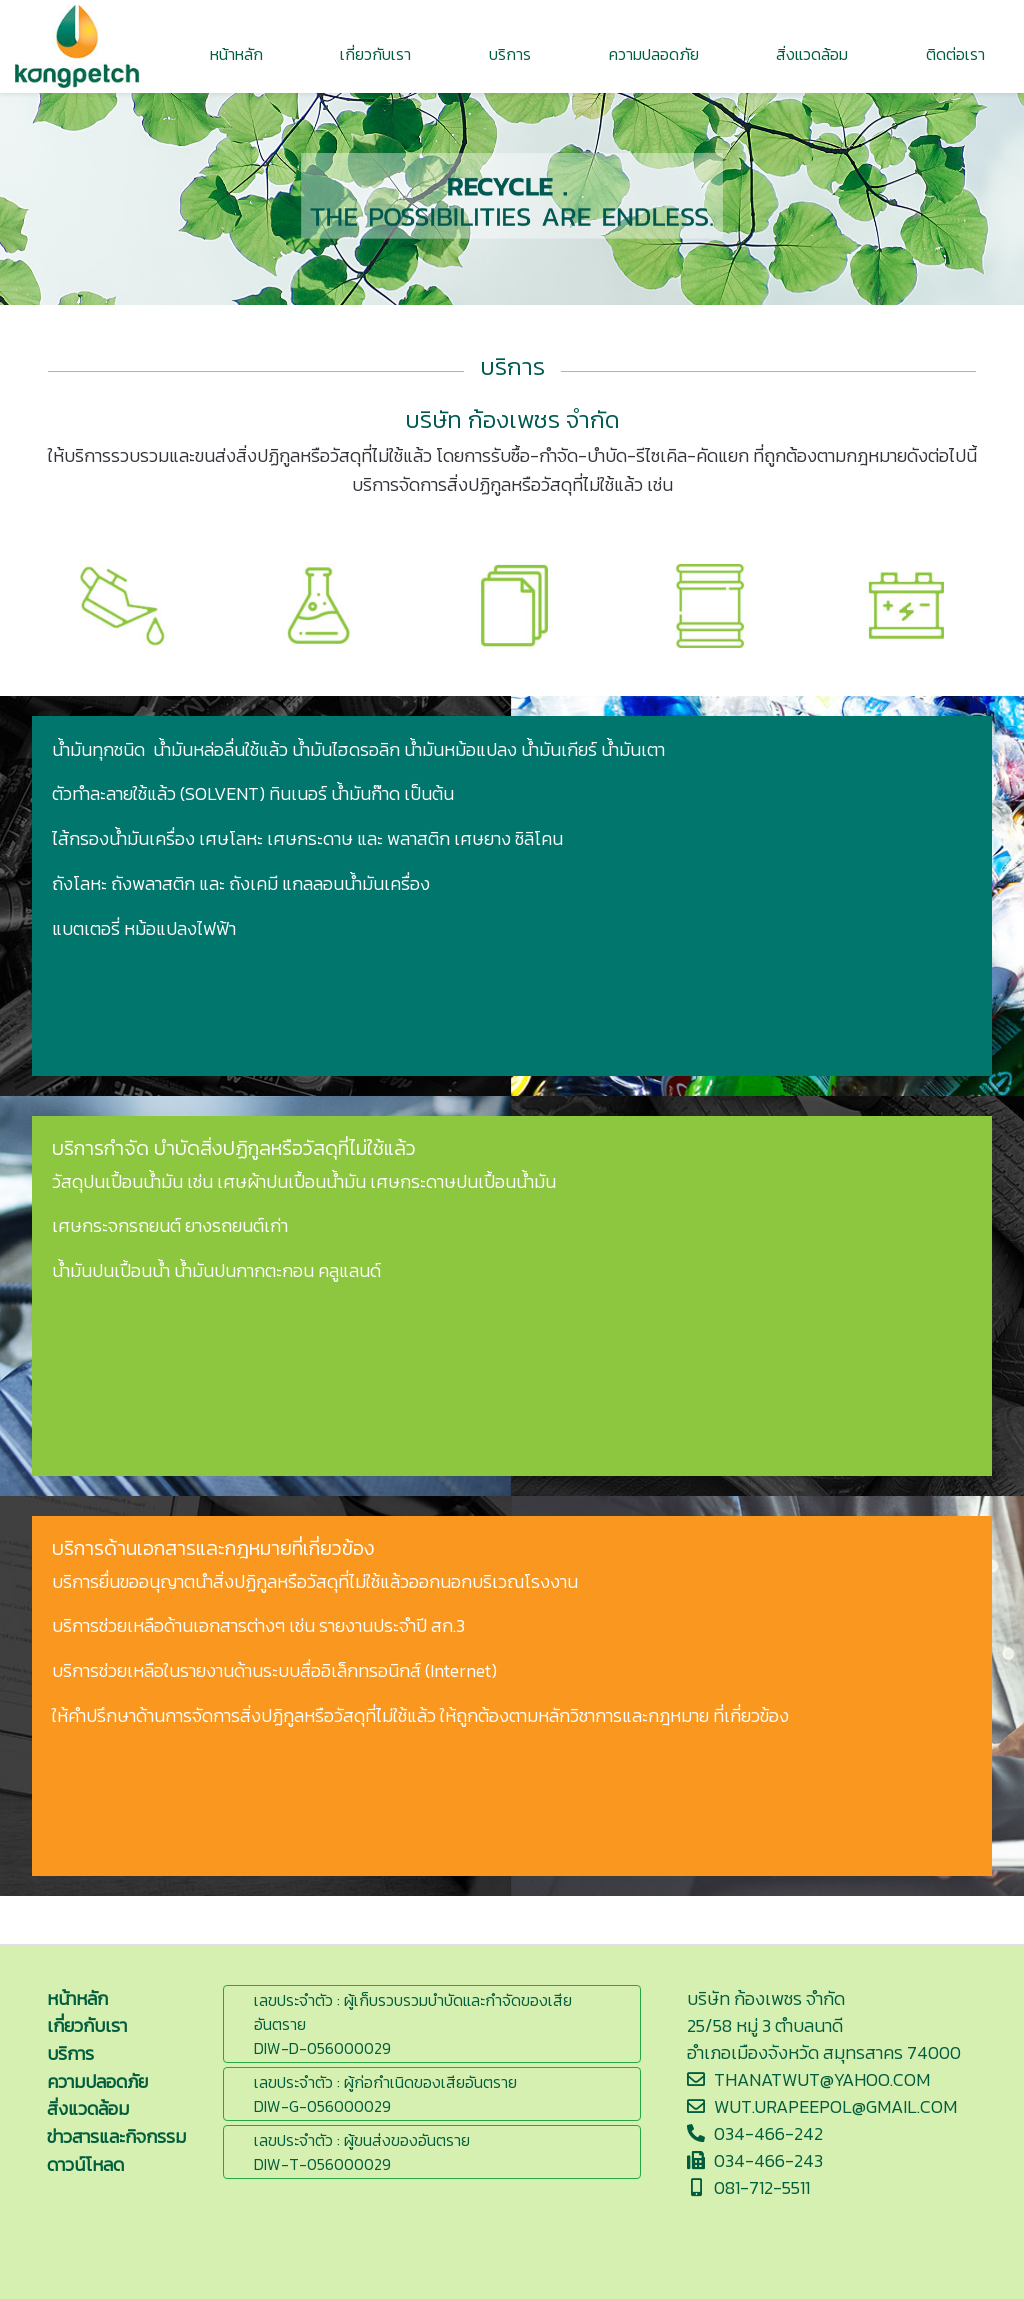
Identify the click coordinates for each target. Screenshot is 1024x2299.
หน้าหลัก (77, 1998)
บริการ (70, 2053)
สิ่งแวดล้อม (88, 2108)
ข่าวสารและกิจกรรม (116, 2136)
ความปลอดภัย (97, 2081)
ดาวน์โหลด (85, 2164)
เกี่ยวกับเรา (87, 2025)
